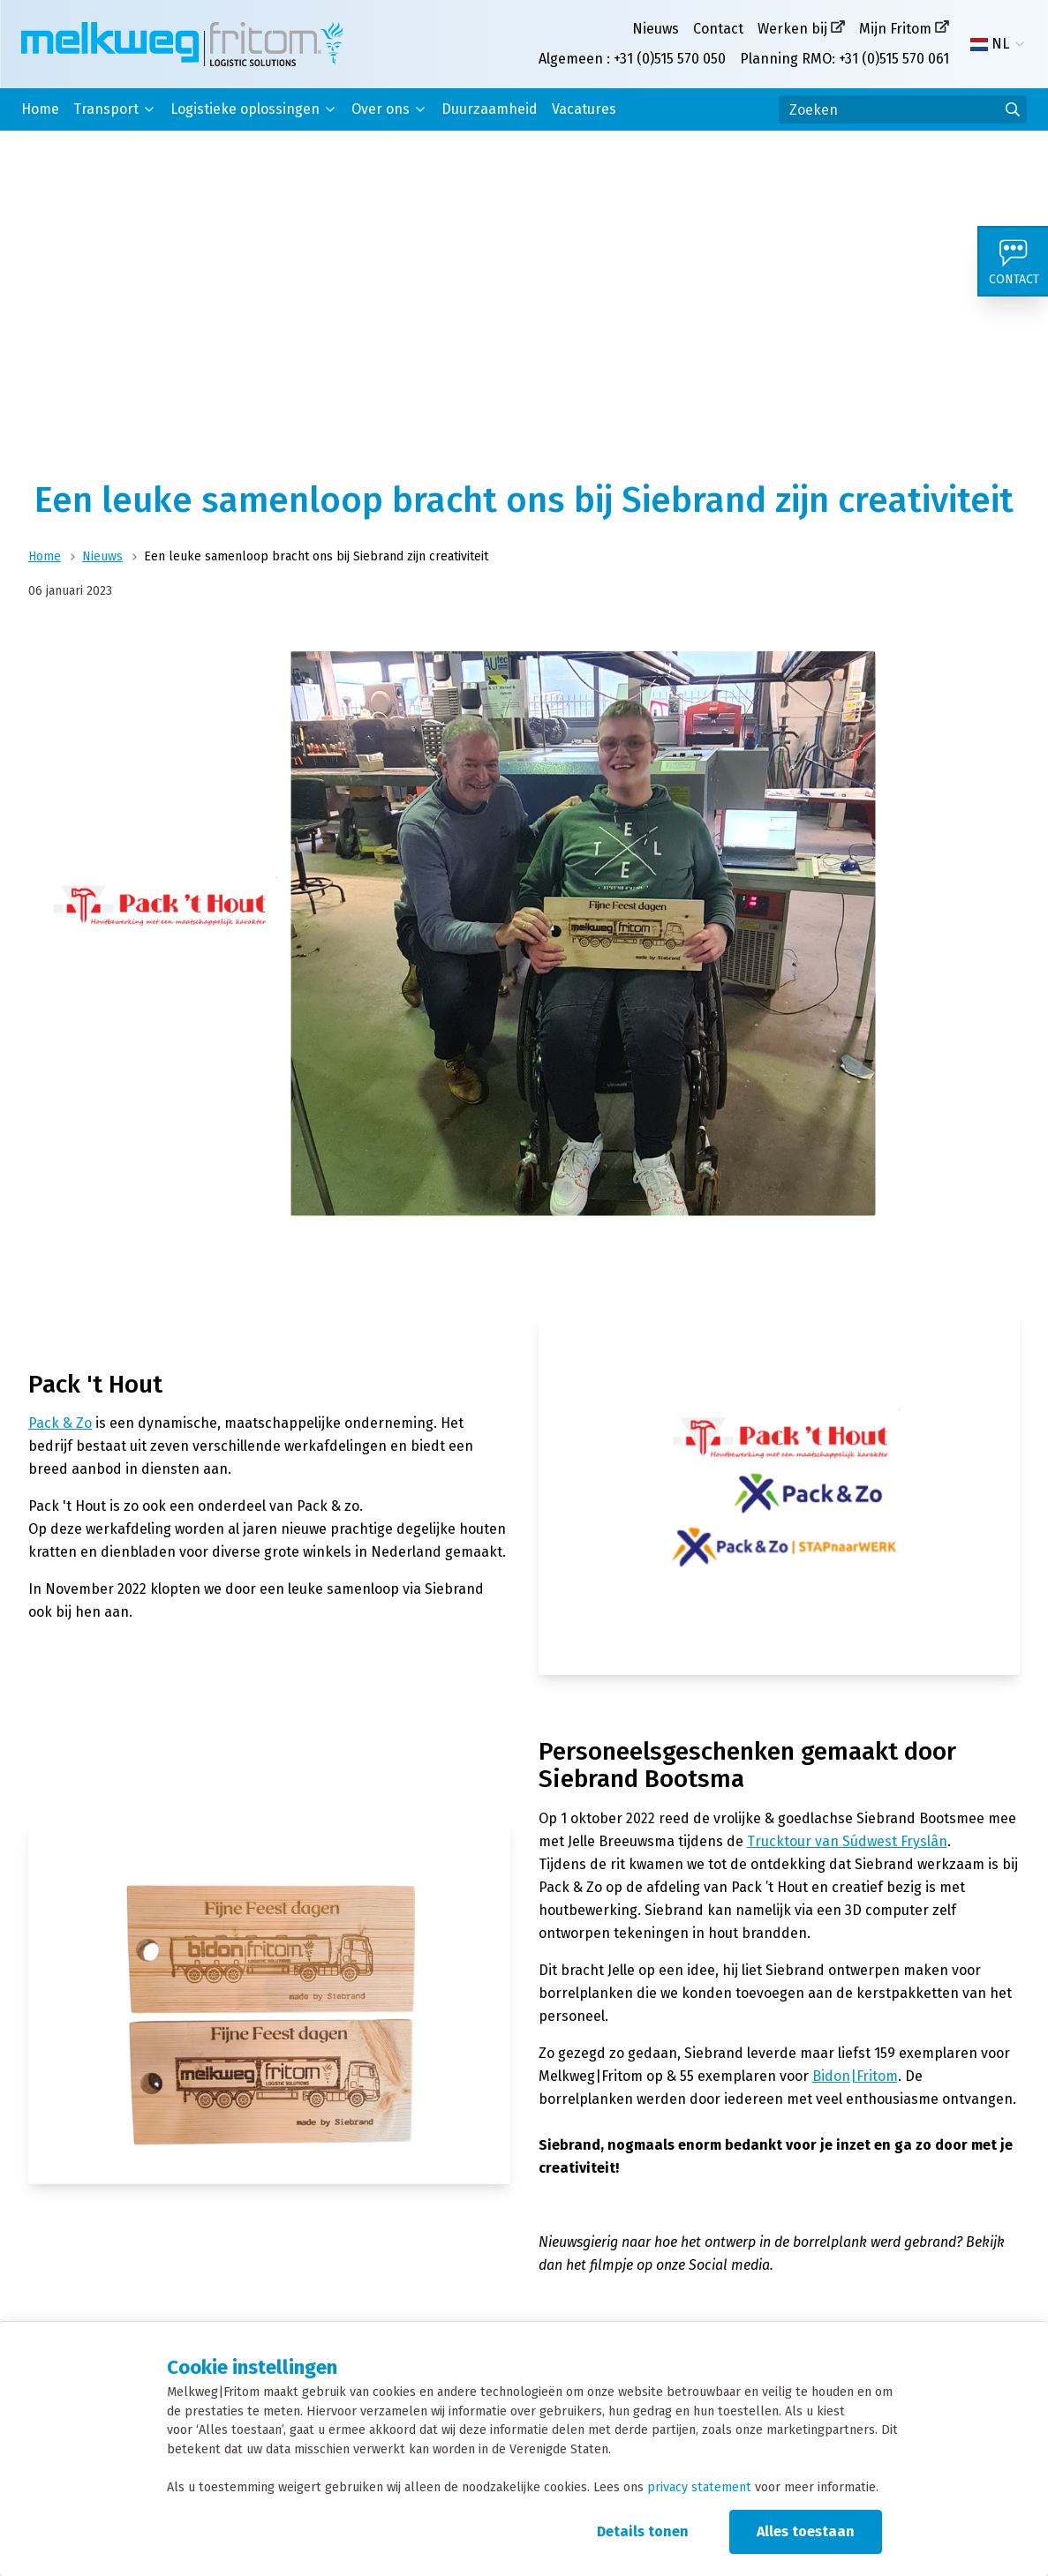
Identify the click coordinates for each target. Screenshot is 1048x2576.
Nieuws (655, 28)
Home (40, 109)
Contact (718, 28)
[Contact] (1012, 261)
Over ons (380, 109)
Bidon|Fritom (855, 2076)
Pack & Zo (60, 1423)
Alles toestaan (806, 2531)
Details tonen (643, 2531)
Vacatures (584, 109)
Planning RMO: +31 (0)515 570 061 (844, 58)
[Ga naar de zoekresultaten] (1013, 109)
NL (989, 44)
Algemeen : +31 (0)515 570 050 (632, 58)
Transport (106, 109)
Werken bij (792, 28)
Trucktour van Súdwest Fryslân (847, 1841)
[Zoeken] (903, 109)
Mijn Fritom (895, 28)
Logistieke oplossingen (245, 109)
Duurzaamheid (489, 109)
